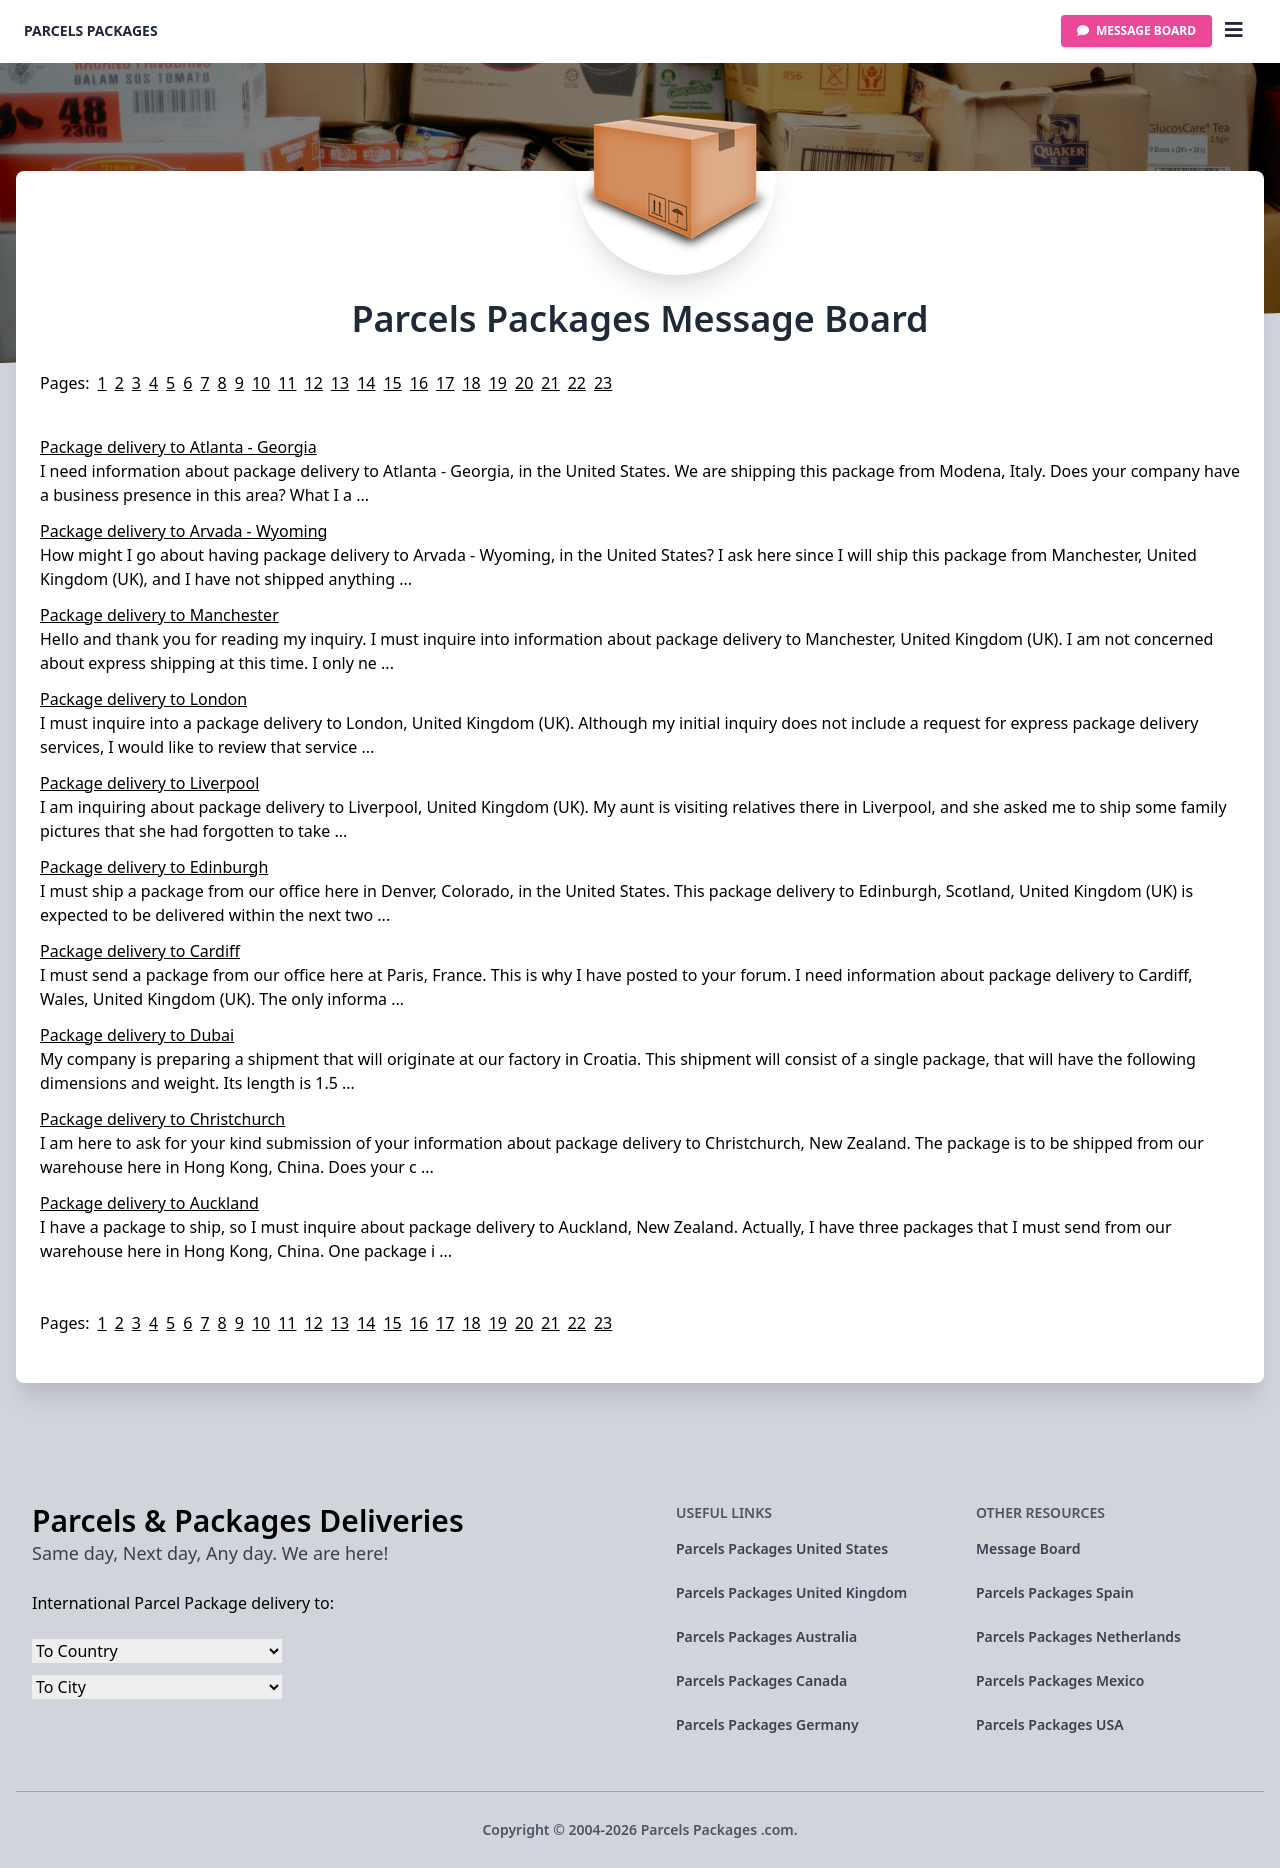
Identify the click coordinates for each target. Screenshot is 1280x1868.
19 (498, 383)
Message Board (1136, 30)
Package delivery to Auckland (149, 1203)
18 (471, 383)
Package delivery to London (143, 699)
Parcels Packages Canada (761, 1680)
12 (314, 383)
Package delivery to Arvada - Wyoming (183, 531)
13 (340, 383)
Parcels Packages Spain (1055, 1592)
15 (392, 383)
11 (287, 383)
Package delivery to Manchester (159, 615)
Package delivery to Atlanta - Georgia (178, 447)
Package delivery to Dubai (137, 1035)
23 (603, 383)
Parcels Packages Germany (767, 1724)
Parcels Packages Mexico (1060, 1680)
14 (366, 383)
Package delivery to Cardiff (140, 951)
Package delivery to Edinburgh (154, 867)
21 (550, 383)
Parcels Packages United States (782, 1548)
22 (577, 383)
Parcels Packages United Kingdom (791, 1592)
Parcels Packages (91, 30)
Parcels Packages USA (1050, 1724)
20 (524, 383)
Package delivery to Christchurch (162, 1119)
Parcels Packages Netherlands (1078, 1636)
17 (445, 383)
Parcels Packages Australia (766, 1636)
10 (261, 383)
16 (419, 383)
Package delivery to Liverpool (149, 783)
